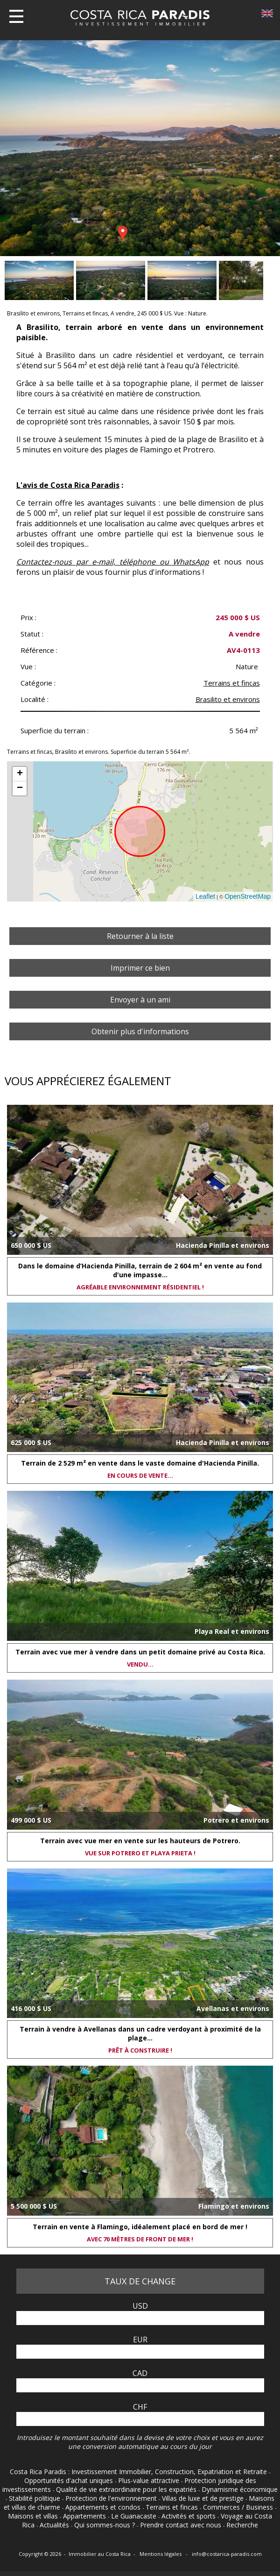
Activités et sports (189, 2516)
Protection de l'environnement (112, 2498)
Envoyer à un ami (140, 1000)
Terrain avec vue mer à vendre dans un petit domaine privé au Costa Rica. (140, 1651)
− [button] (20, 788)
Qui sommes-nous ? (105, 2524)
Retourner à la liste (140, 936)
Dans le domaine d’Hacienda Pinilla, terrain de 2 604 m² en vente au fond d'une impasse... (140, 1270)
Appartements (85, 2516)
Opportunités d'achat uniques (69, 2480)
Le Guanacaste (134, 2516)
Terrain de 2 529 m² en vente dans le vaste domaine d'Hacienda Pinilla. (140, 1463)
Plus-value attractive (149, 2480)
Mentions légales (161, 2553)
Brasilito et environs (228, 699)
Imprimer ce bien (140, 968)
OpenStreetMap (247, 896)
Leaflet (205, 896)
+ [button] (20, 774)
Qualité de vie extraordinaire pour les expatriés (127, 2489)
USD (140, 2306)
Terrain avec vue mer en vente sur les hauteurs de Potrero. (140, 1840)
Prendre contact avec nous (181, 2524)
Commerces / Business (239, 2507)
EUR (140, 2339)
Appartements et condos (103, 2507)
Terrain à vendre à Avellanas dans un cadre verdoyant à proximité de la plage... (140, 2033)
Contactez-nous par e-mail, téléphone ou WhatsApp (112, 562)
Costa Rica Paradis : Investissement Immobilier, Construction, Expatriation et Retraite (139, 2471)
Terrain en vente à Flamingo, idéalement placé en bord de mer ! (140, 2226)
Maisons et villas (34, 2516)
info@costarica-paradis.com (227, 2553)
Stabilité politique (35, 2498)
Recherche (242, 2524)
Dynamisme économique (240, 2489)
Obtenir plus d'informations (140, 1031)
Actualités (55, 2524)
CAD (140, 2373)
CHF (140, 2407)
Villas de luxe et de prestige (203, 2498)
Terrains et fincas (231, 682)
